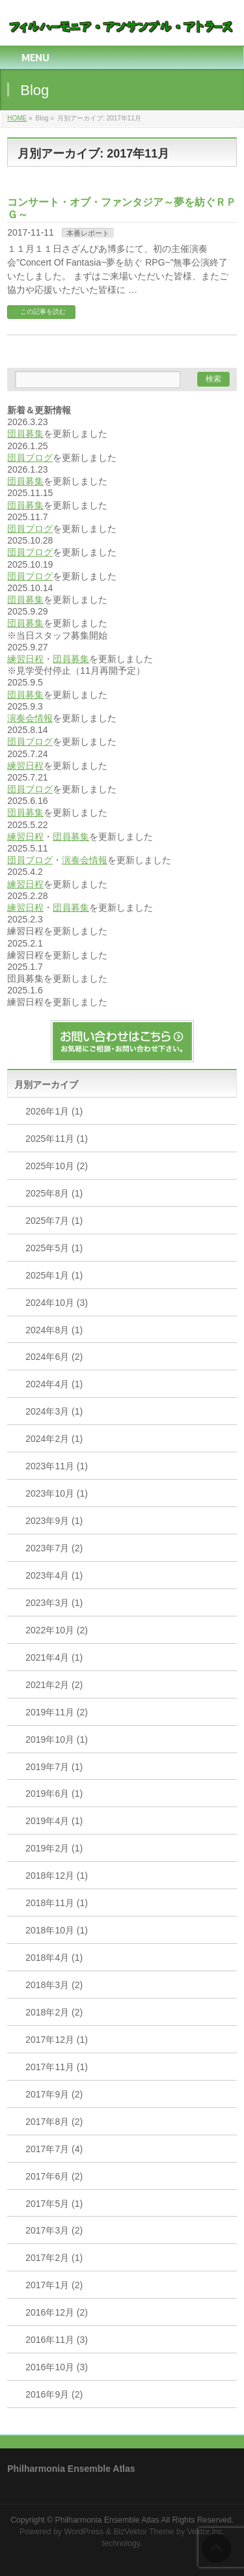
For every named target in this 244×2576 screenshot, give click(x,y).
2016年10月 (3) (56, 2367)
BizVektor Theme (143, 2531)
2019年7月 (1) (54, 1767)
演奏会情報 (30, 718)
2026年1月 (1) (54, 1111)
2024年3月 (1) (54, 1411)
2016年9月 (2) (54, 2394)
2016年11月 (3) (56, 2339)
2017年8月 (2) (54, 2121)
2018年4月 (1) (54, 1957)
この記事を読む (43, 311)
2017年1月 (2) (54, 2285)
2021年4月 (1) (54, 1657)
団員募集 (25, 433)
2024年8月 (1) (54, 1330)
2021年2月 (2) (54, 1685)
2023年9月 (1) (54, 1521)
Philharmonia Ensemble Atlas (107, 2520)
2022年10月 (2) (56, 1630)
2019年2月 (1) (54, 1848)
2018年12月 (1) (56, 1875)
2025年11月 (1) (56, 1138)
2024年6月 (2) (54, 1356)
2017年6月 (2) (54, 2176)
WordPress (83, 2531)
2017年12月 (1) (56, 2039)
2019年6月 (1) (54, 1793)
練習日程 (25, 659)
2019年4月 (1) (54, 1821)
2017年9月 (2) (54, 2094)
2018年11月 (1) (56, 1903)
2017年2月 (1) (54, 2257)
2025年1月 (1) (54, 1275)
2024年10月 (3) (56, 1302)
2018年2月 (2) (54, 2012)
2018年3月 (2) (54, 1985)
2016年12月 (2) (56, 2312)
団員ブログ (30, 457)
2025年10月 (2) (56, 1166)
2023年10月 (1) (56, 1493)
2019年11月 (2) (56, 1712)
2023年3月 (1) (54, 1603)
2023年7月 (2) (54, 1548)
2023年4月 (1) (54, 1575)
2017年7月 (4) (54, 2149)
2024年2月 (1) (54, 1438)
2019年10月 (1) (56, 1739)
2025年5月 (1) (54, 1248)
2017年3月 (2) (54, 2230)
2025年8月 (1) (54, 1193)
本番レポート (87, 233)
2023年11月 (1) (56, 1466)
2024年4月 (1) (54, 1384)
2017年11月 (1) (56, 2067)
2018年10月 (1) (56, 1930)
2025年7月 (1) (54, 1220)
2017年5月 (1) (54, 2203)
